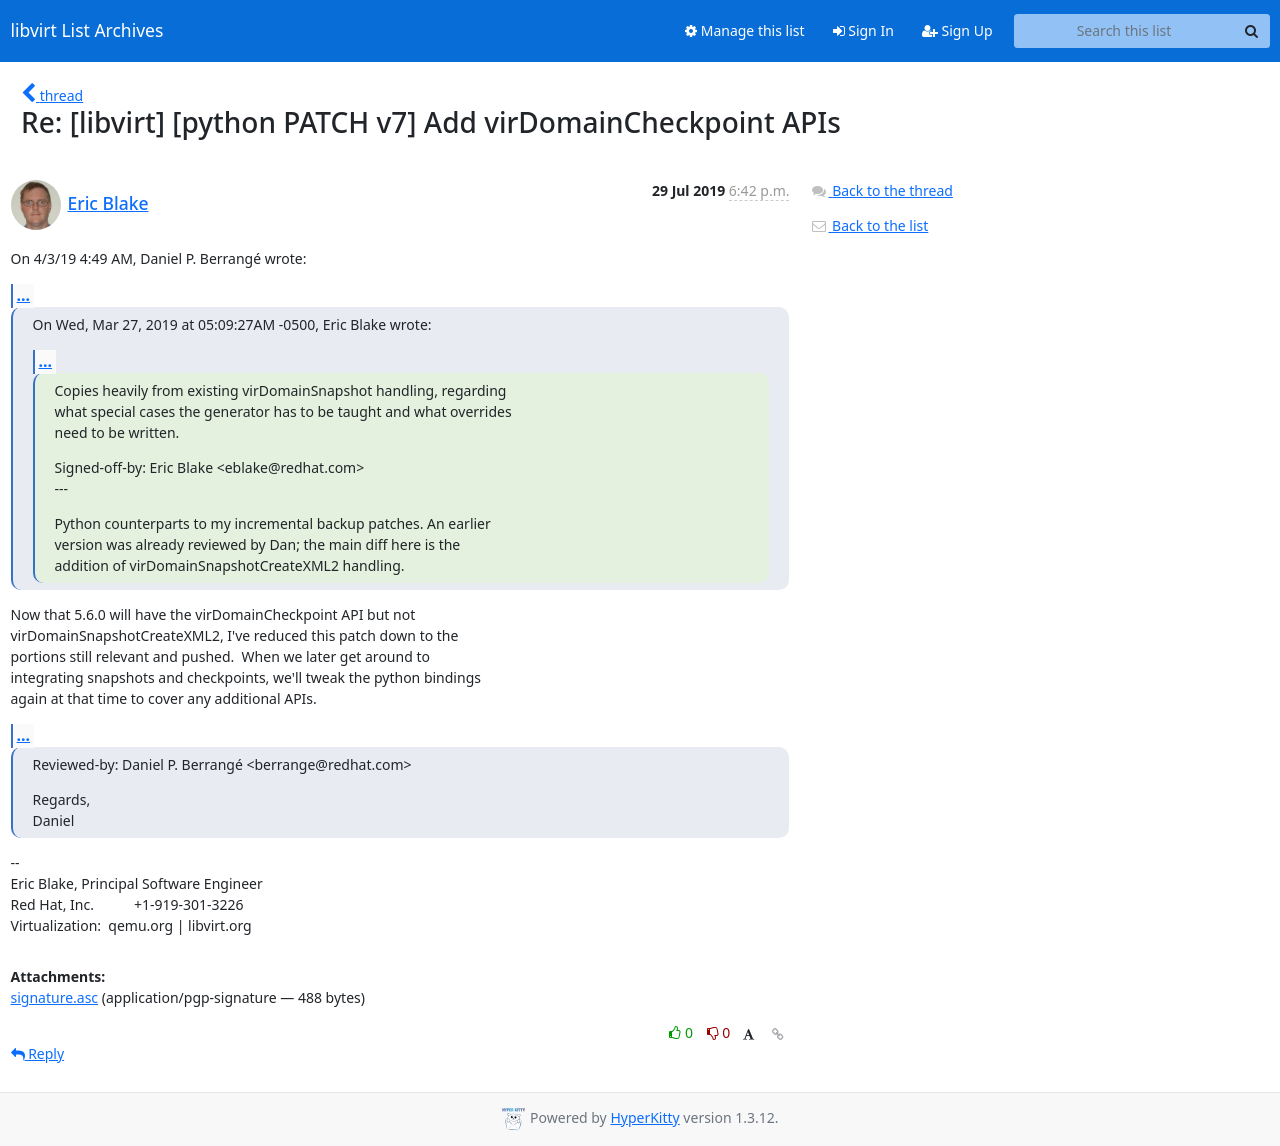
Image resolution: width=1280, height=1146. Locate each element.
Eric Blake (108, 203)
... (24, 295)
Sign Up (957, 30)
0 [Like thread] (682, 1032)
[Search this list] (1124, 31)
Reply (38, 1053)
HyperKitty (644, 1117)
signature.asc (55, 997)
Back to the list (869, 225)
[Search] (1252, 31)
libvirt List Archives (87, 31)
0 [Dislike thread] (719, 1032)
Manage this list (745, 30)
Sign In (863, 30)
